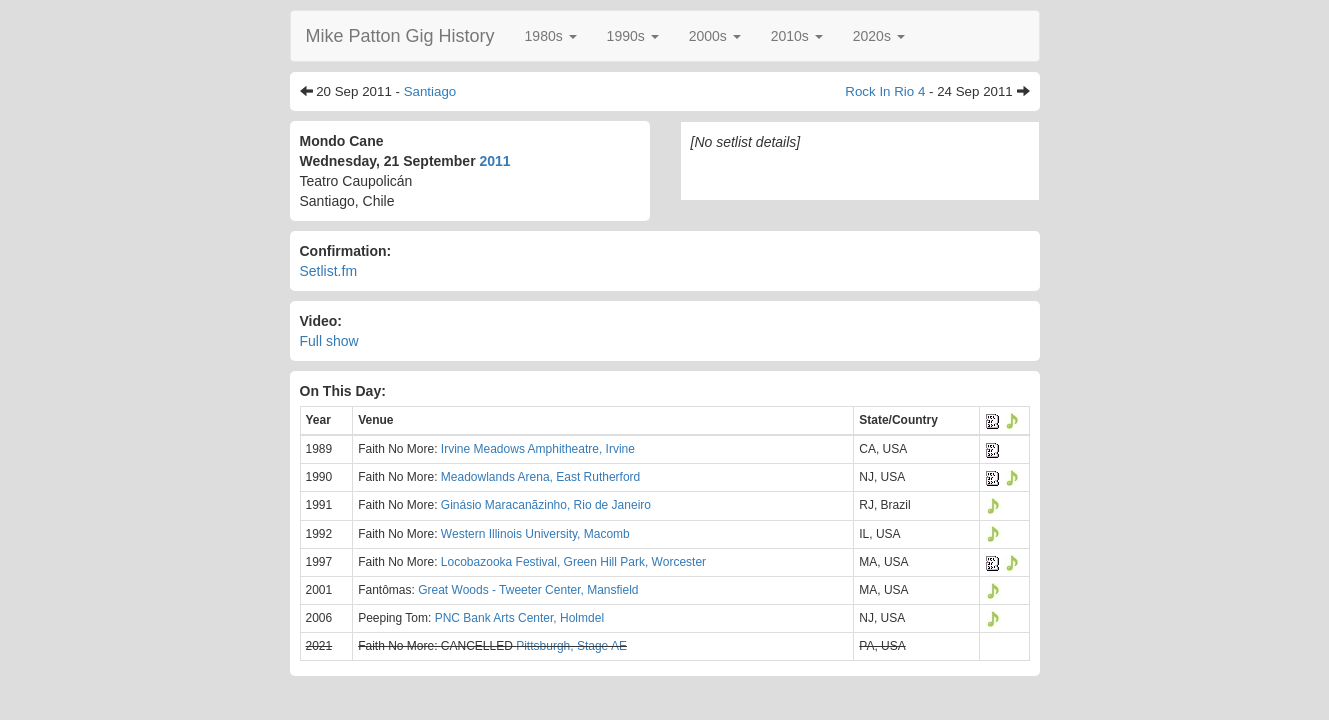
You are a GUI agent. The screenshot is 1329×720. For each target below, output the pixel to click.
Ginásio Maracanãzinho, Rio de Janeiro (546, 505)
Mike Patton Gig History (400, 36)
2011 (495, 161)
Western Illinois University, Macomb (535, 534)
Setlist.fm (329, 271)
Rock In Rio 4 (885, 91)
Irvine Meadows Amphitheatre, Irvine (538, 449)
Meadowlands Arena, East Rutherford (540, 477)
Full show (329, 341)
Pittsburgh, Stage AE (571, 646)
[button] (551, 36)
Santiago (430, 91)
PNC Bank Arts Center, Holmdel (519, 618)
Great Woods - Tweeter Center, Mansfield (528, 590)
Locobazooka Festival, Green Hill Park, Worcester (573, 562)
